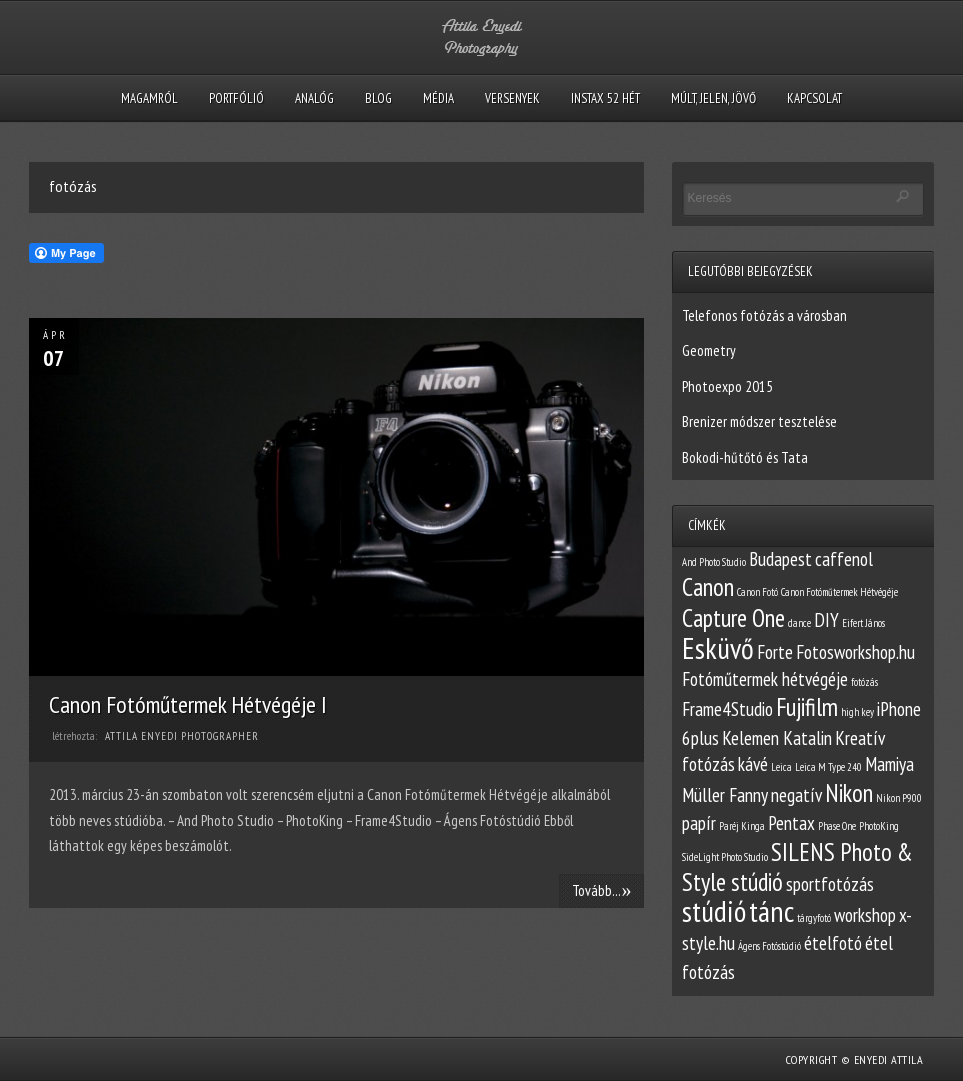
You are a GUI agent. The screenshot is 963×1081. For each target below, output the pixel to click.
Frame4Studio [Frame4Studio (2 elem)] (727, 709)
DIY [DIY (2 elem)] (826, 620)
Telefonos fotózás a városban (764, 315)
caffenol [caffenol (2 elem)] (844, 559)
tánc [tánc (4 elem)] (771, 911)
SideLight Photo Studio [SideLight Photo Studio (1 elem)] (725, 857)
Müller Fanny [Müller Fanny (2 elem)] (725, 795)
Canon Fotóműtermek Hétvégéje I (188, 704)
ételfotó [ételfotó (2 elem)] (833, 943)
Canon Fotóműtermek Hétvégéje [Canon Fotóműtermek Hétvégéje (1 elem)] (839, 592)
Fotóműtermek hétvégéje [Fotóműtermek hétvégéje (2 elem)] (765, 679)
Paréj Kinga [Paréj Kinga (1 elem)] (742, 826)
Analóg (314, 98)
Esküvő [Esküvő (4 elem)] (718, 648)
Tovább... (601, 890)
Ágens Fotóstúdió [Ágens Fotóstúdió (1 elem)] (769, 946)
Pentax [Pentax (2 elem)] (791, 823)
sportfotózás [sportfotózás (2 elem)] (830, 884)
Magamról (149, 98)
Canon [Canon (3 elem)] (708, 587)
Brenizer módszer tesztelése (759, 421)
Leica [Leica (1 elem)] (781, 767)
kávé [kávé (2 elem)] (753, 764)
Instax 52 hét (605, 98)
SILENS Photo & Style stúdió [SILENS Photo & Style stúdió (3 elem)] (797, 867)
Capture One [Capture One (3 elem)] (733, 618)
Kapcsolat (814, 98)
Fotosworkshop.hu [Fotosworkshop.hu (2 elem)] (855, 652)
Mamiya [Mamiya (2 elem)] (889, 764)
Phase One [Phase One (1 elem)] (837, 826)
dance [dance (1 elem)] (799, 623)
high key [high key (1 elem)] (857, 712)
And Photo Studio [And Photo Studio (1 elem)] (714, 562)
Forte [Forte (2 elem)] (775, 652)
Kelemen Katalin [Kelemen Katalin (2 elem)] (777, 738)
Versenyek (512, 98)
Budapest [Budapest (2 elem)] (780, 559)
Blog (378, 98)
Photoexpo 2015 (727, 386)
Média (438, 98)
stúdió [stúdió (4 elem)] (714, 911)
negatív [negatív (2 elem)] (796, 795)
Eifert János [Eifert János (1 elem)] (863, 623)
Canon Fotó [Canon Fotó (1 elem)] (757, 592)
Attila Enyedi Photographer (182, 736)
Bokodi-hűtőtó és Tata (745, 457)
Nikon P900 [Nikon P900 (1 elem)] (899, 798)
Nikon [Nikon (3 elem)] (849, 793)
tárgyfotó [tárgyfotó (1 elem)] (814, 918)
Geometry (709, 350)
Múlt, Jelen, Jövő (713, 98)
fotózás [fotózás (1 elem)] (864, 682)
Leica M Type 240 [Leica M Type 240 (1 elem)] (828, 767)
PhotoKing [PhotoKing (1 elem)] (879, 826)
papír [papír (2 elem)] (699, 823)
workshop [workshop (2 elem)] (865, 915)
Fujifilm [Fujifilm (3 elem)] (807, 707)
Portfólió (236, 98)
